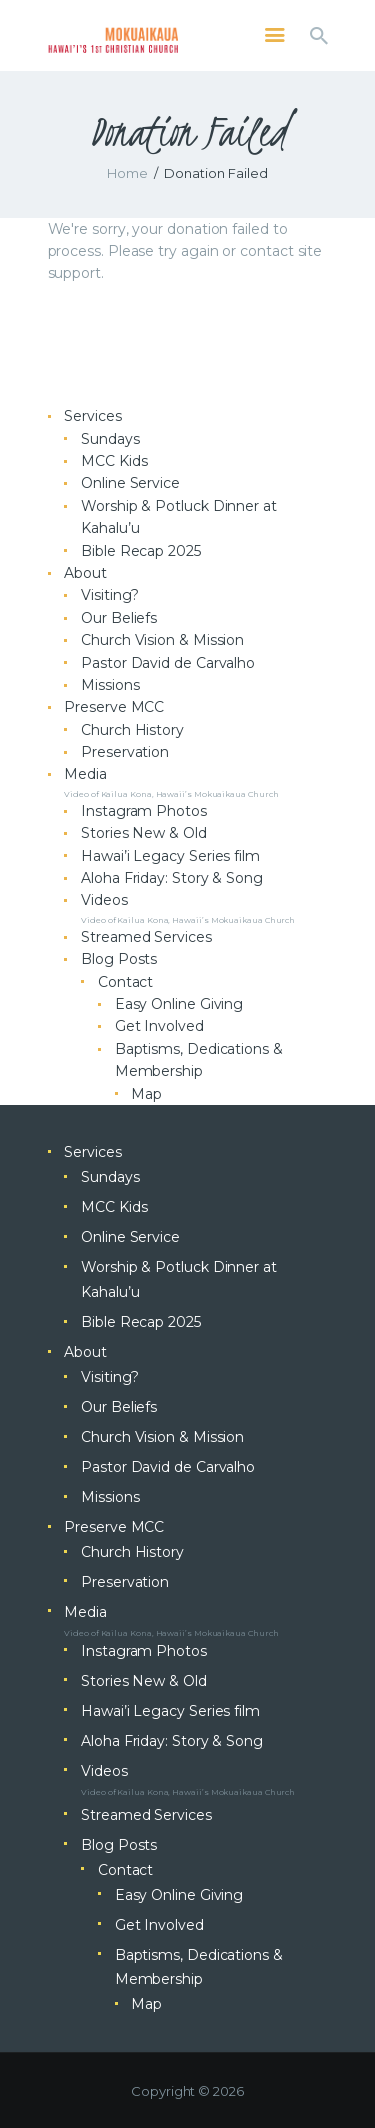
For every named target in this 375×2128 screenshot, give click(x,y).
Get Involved (159, 1026)
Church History (132, 730)
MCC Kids (114, 461)
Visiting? (110, 595)
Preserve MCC (114, 707)
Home (127, 173)
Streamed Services (146, 937)
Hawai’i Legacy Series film (170, 856)
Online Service (130, 483)
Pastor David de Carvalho (168, 663)
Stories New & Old (144, 833)
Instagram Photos (144, 811)
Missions (110, 685)
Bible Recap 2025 (141, 551)
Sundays (110, 439)
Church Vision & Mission (162, 640)
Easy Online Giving (179, 1004)
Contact (125, 982)
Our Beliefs (119, 618)
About (85, 573)
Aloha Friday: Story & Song (172, 878)
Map (146, 1094)
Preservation (125, 752)
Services (92, 416)
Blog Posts (119, 959)
